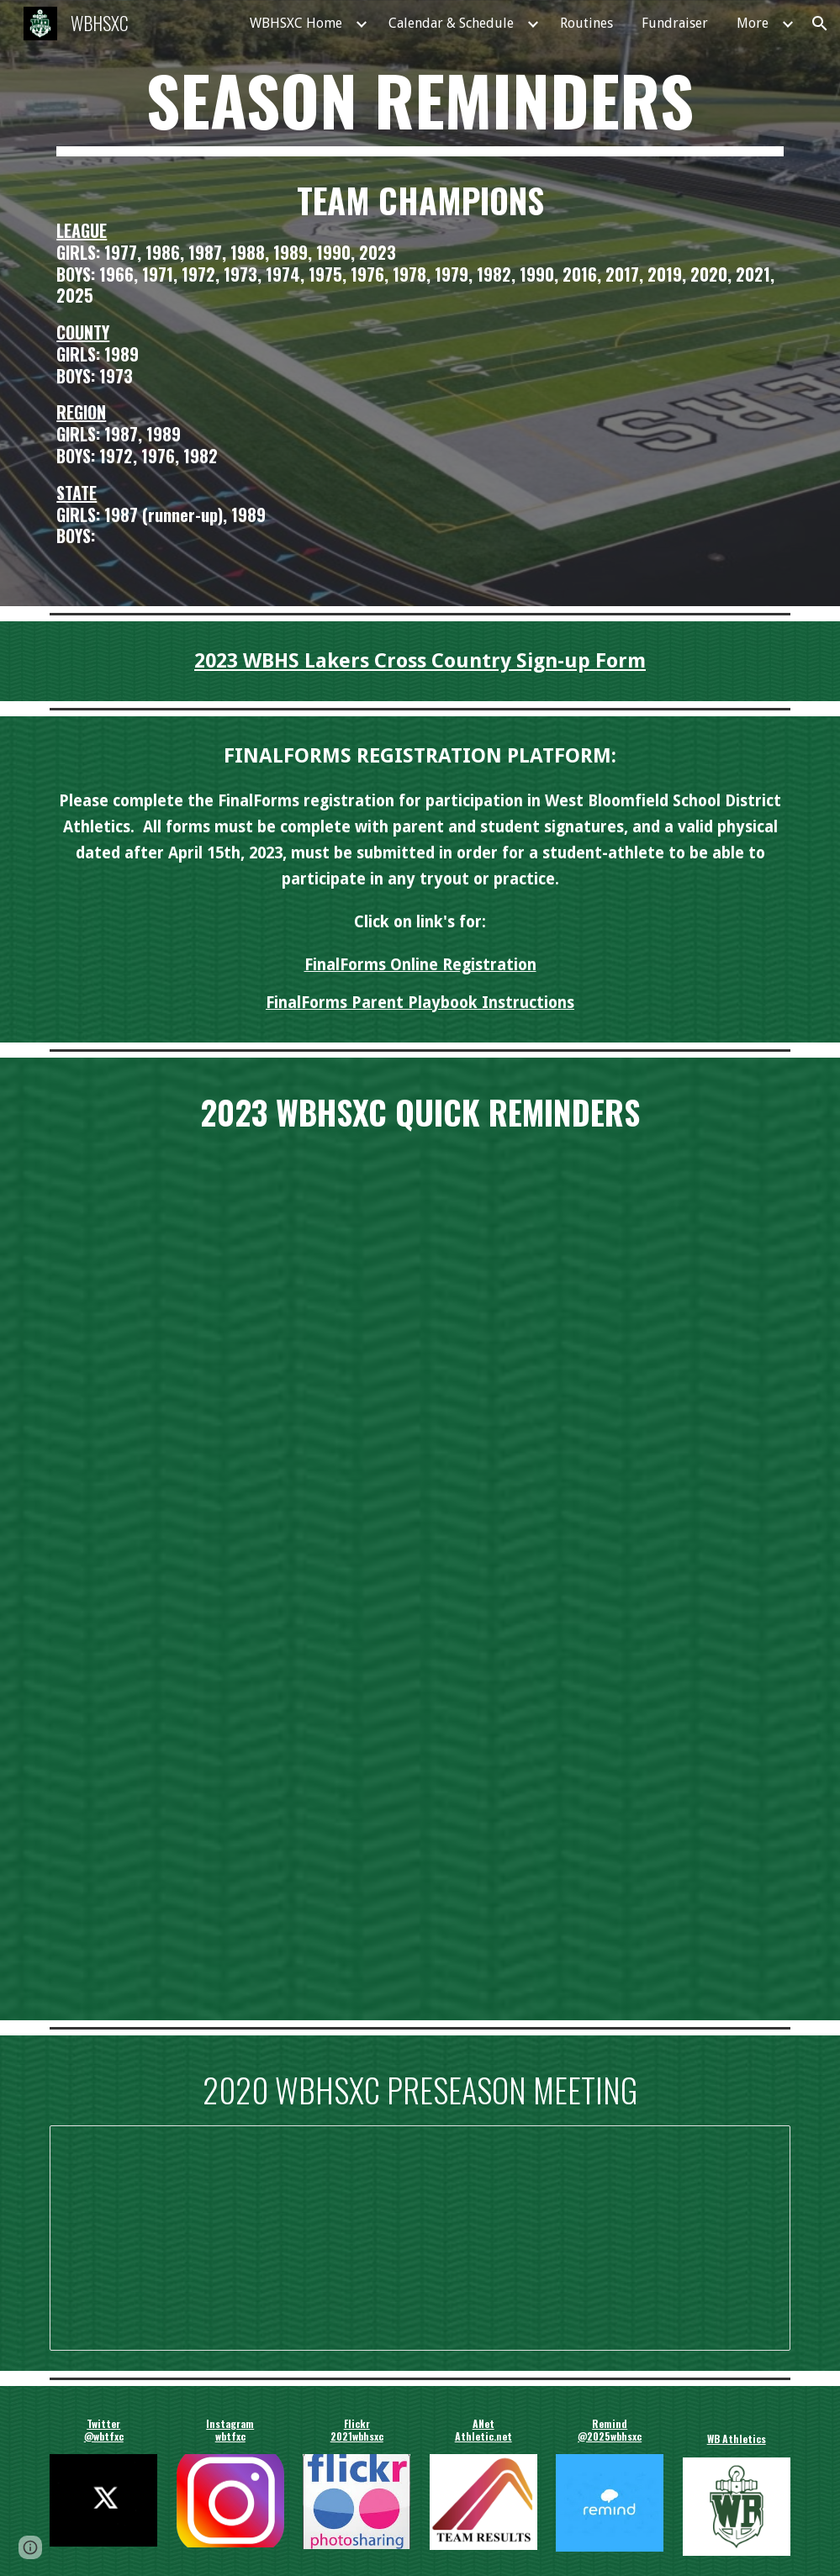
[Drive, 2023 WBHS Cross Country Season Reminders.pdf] (420, 1573)
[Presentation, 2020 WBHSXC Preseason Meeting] (420, 2238)
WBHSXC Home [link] (296, 23)
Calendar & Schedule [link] (451, 23)
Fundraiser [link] (675, 23)
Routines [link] (586, 23)
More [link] (753, 23)
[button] (820, 23)
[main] (420, 107)
